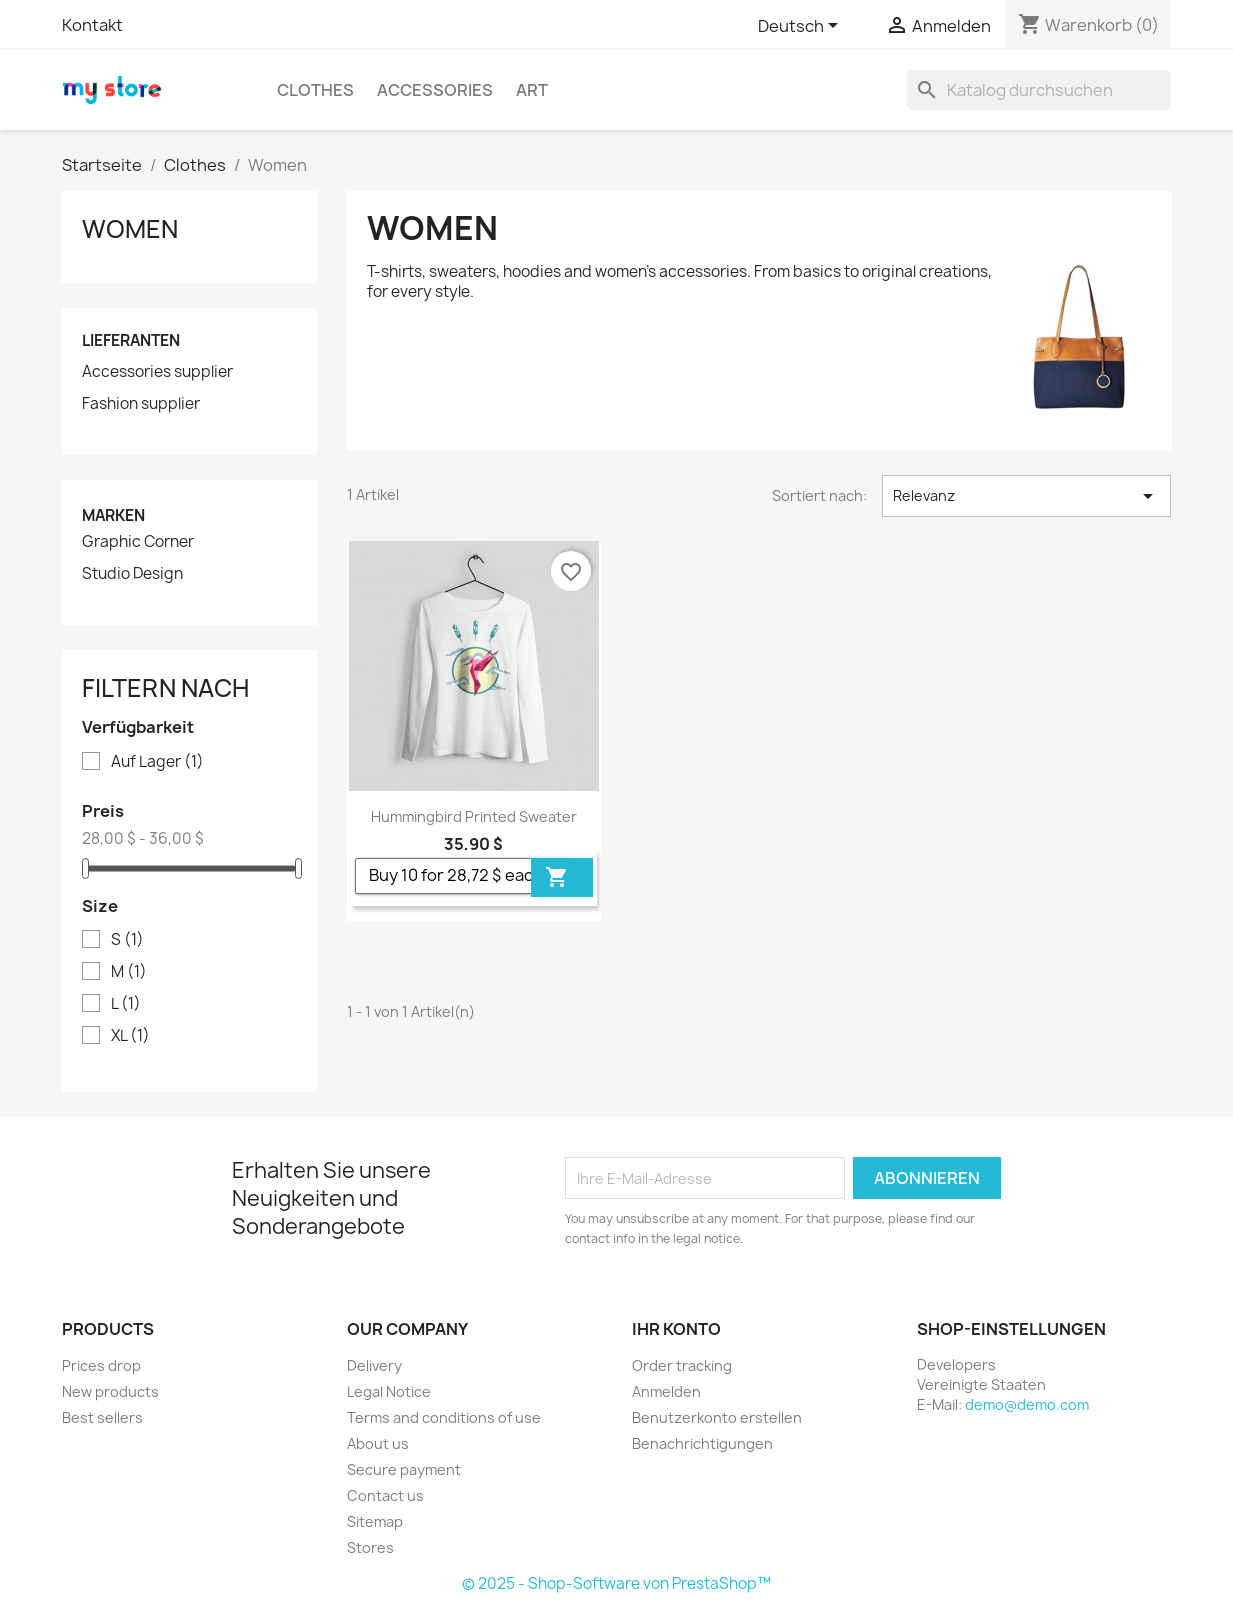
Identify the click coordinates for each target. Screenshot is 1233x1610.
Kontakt (92, 25)
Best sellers (102, 1417)
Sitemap (375, 1521)
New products (110, 1391)
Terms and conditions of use (444, 1417)
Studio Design (132, 574)
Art (532, 90)
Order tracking (682, 1365)
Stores (370, 1547)
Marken (113, 515)
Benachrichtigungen (702, 1443)
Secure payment (404, 1469)
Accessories (435, 90)
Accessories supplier (157, 372)
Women (130, 229)
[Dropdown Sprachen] (801, 27)
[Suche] (1039, 90)
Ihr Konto (676, 1329)
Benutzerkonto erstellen (717, 1417)
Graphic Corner (138, 542)
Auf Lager (157, 762)
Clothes (315, 90)
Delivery (374, 1365)
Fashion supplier (141, 404)
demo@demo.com (1027, 1404)
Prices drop (101, 1365)
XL (130, 1036)
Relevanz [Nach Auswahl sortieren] (1026, 496)
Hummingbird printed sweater (474, 816)
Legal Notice (389, 1391)
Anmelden (666, 1391)
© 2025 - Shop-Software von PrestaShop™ (616, 1583)
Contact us (385, 1495)
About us (378, 1443)
